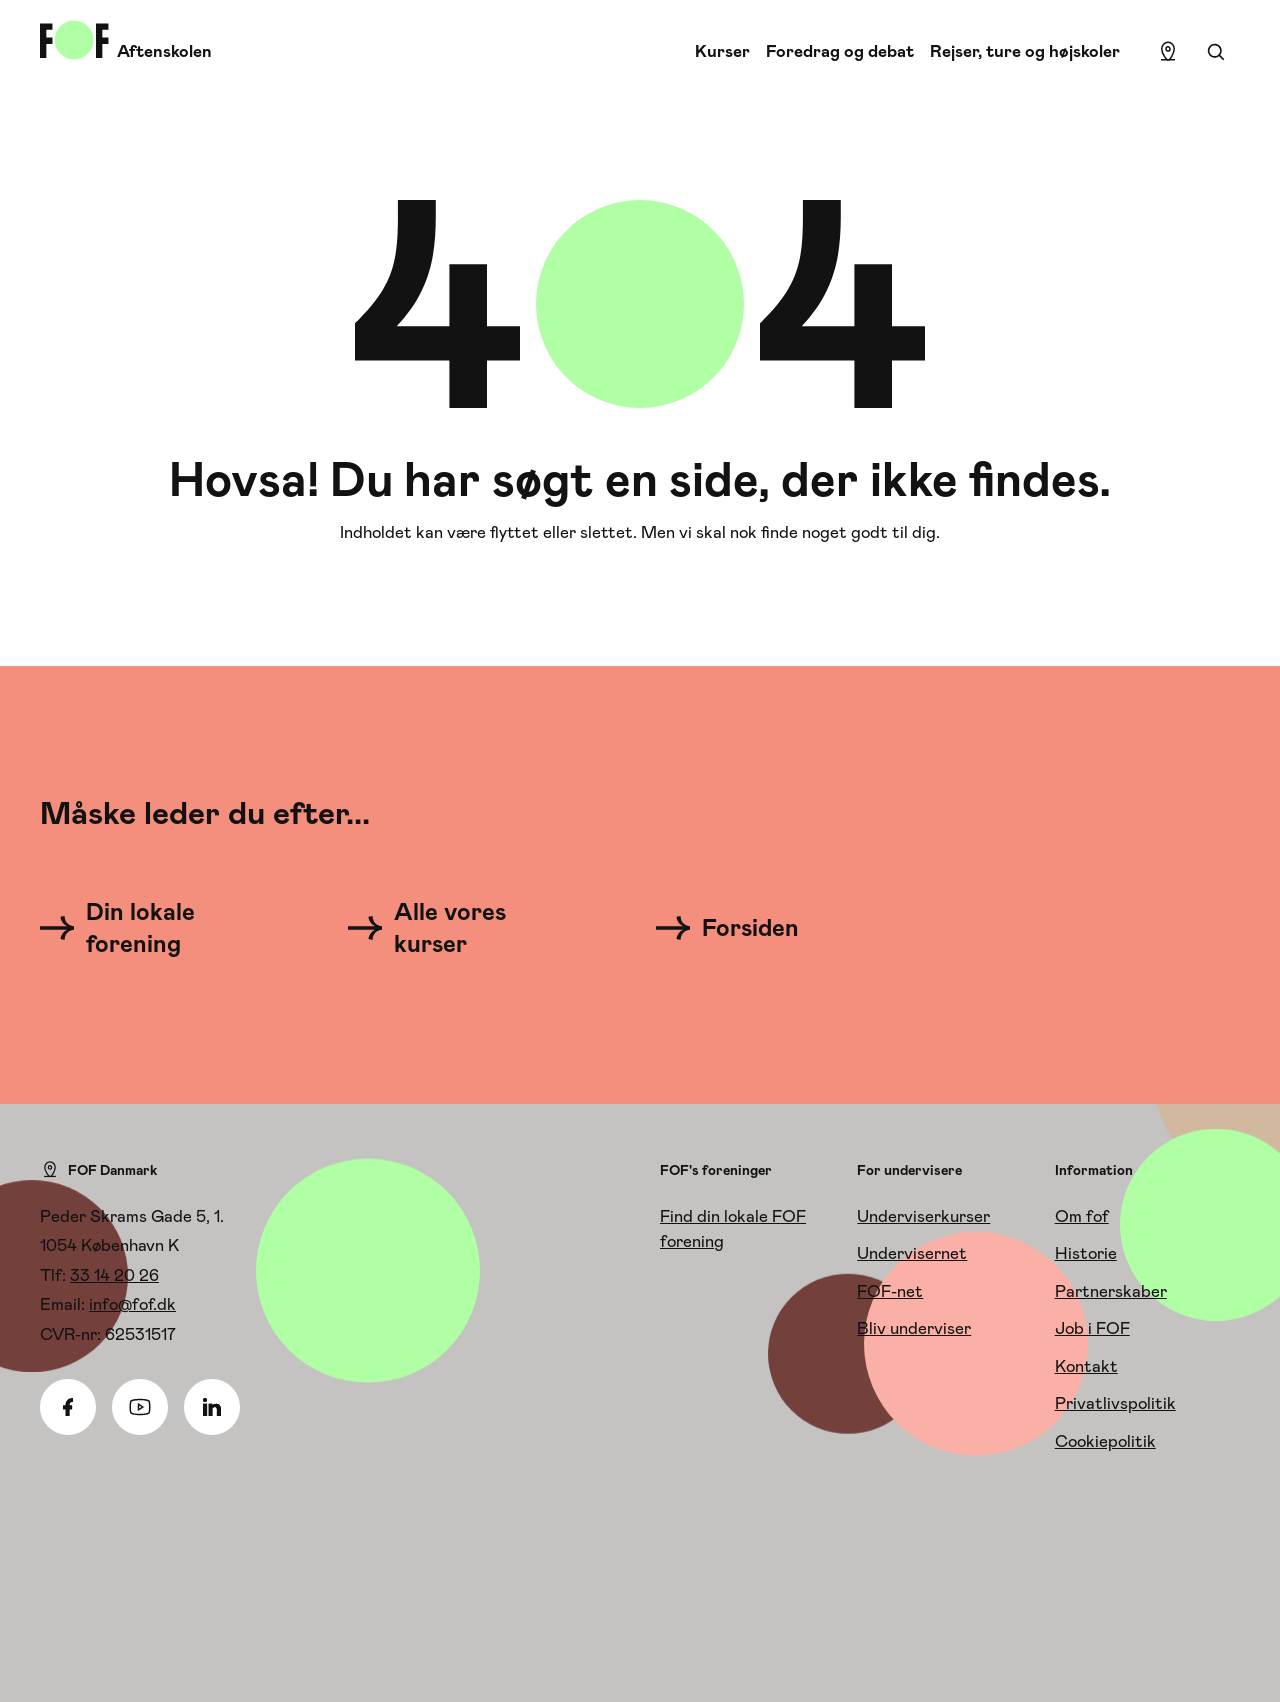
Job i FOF (1092, 1328)
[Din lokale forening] (150, 928)
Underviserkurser (923, 1216)
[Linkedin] (212, 1407)
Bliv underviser (914, 1328)
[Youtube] (140, 1407)
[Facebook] (68, 1407)
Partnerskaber (1111, 1291)
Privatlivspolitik (1115, 1403)
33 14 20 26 (114, 1275)
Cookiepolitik (1105, 1441)
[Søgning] (1216, 52)
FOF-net (890, 1291)
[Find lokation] (1168, 52)
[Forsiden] (739, 928)
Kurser (722, 51)
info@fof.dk (132, 1304)
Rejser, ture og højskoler (1025, 51)
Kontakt (1086, 1366)
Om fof (1082, 1216)
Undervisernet (912, 1253)
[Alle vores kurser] (458, 928)
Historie (1086, 1253)
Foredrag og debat (840, 51)
